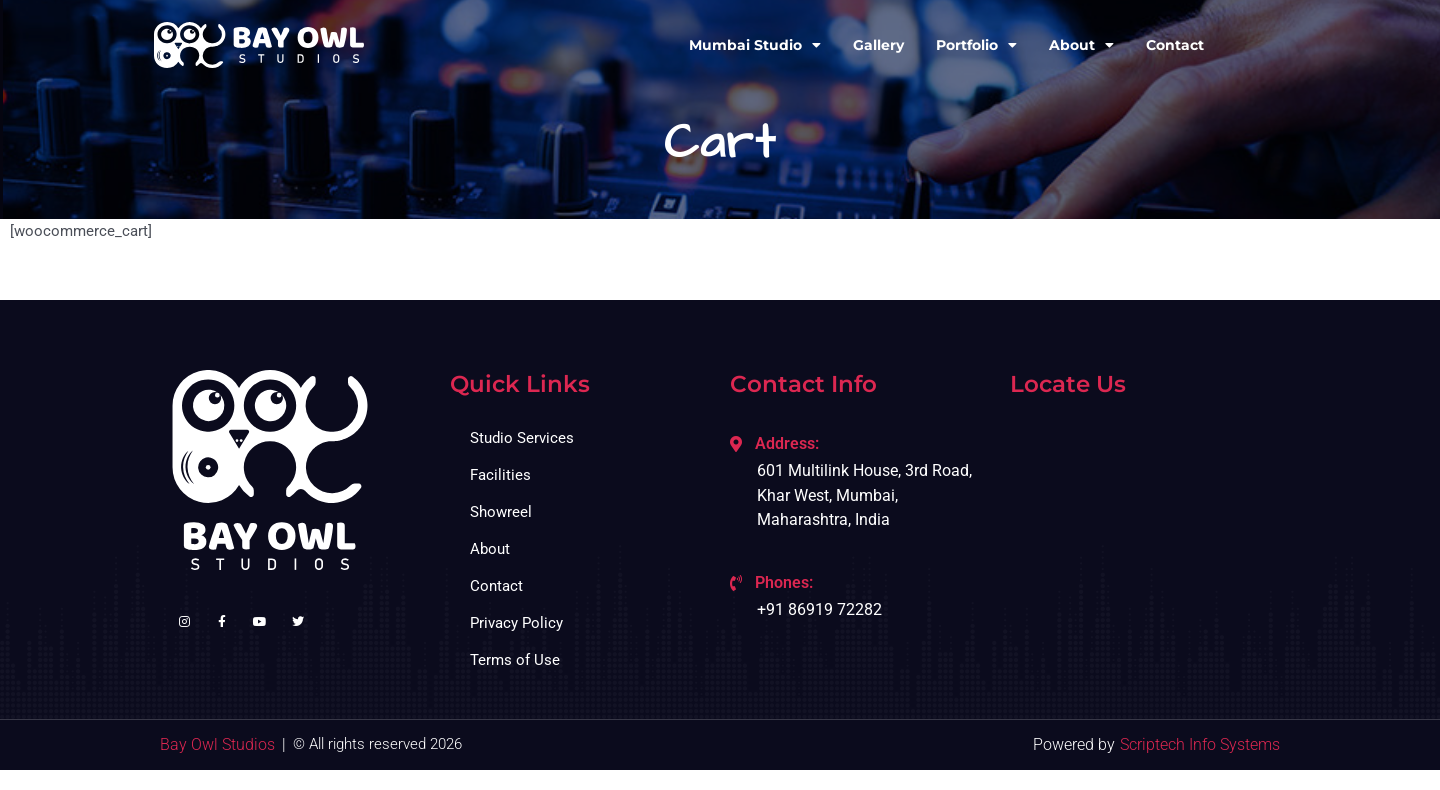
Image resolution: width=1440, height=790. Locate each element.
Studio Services (522, 438)
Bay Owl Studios (217, 744)
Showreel (501, 512)
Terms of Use (515, 660)
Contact (1175, 45)
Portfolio (976, 45)
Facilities (500, 475)
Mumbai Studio (755, 45)
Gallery (878, 45)
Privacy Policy (516, 623)
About (1081, 45)
